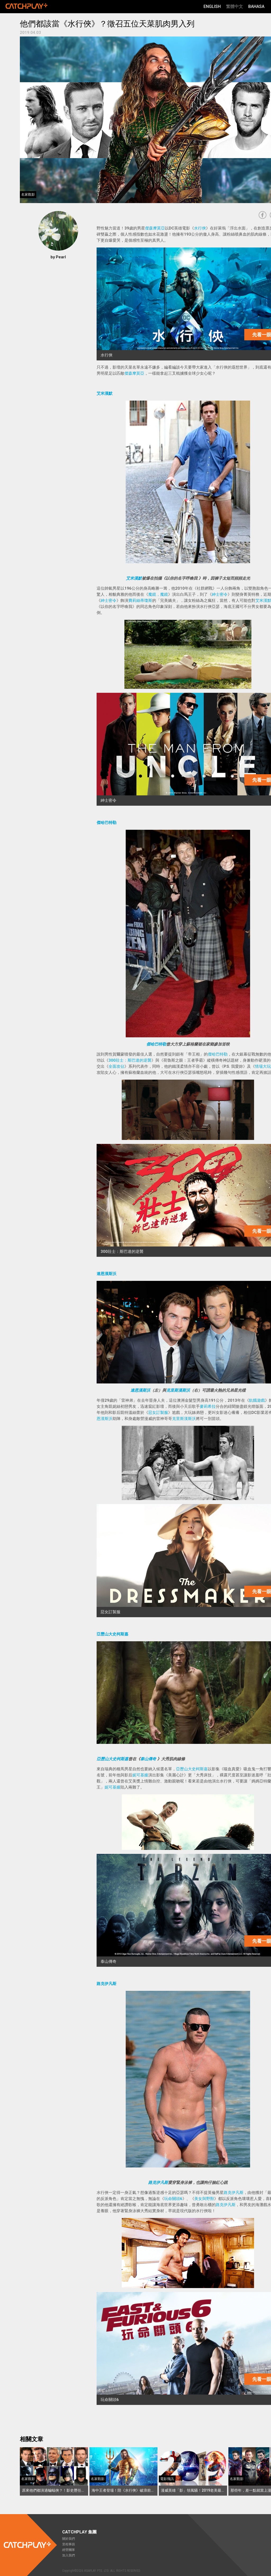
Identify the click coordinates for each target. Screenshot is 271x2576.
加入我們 (68, 2555)
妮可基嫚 (140, 1775)
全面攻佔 (116, 1066)
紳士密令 (220, 594)
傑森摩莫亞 (155, 228)
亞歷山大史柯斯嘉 (112, 1634)
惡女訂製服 (158, 1412)
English (212, 6)
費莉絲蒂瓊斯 (140, 600)
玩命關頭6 (173, 2198)
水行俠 (200, 228)
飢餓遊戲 (257, 1400)
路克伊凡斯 (106, 1983)
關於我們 (68, 2539)
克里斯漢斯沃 (178, 1390)
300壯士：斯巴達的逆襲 (130, 1060)
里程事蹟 (68, 2544)
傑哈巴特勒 (106, 822)
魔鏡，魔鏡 (158, 594)
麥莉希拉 (208, 1406)
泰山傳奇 (148, 1759)
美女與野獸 (204, 2198)
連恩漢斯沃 (106, 1273)
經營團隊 (68, 2550)
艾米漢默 (104, 393)
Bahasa (256, 6)
